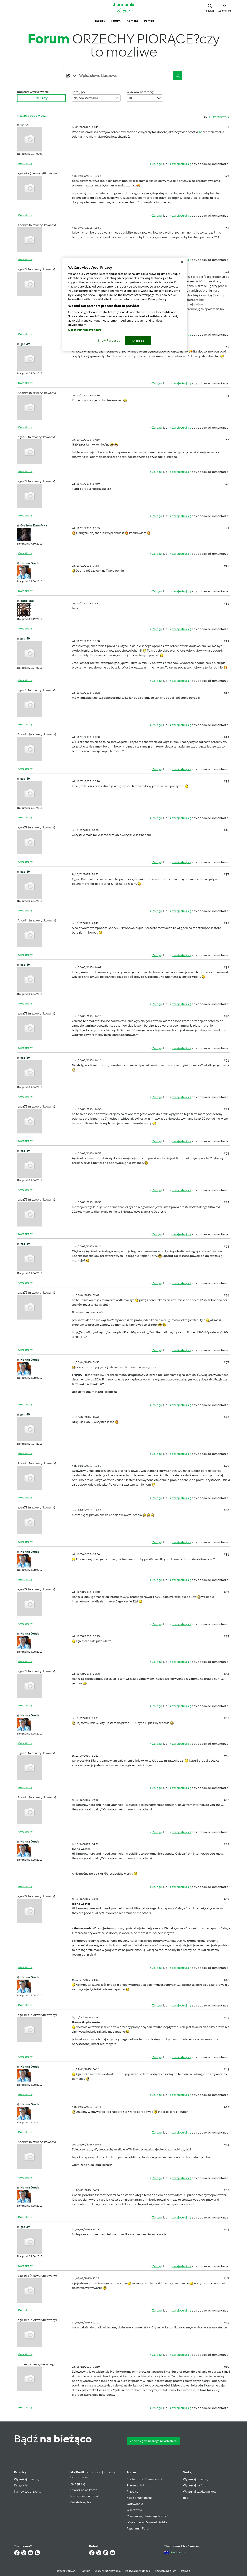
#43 (226, 2107)
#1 (227, 127)
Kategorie (20, 2485)
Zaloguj (157, 164)
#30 (226, 1510)
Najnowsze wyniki (96, 98)
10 (144, 98)
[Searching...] (124, 75)
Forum (131, 2472)
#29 (226, 1466)
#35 (226, 1718)
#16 (226, 830)
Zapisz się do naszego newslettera (153, 2441)
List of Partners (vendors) (85, 330)
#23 (226, 1153)
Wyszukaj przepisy (26, 2479)
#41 (226, 2018)
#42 (226, 2069)
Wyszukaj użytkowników (199, 2491)
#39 (226, 1899)
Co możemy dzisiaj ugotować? (147, 2516)
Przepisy (20, 2472)
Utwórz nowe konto (83, 2490)
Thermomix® (135, 2485)
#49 (226, 2367)
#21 (226, 1060)
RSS (185, 2498)
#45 (226, 2190)
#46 (226, 2230)
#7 (227, 440)
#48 (226, 2323)
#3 (227, 228)
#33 (226, 1636)
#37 (226, 1800)
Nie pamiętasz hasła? (84, 2496)
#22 (226, 1109)
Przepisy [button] (99, 20)
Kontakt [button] (132, 20)
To (200, 132)
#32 (226, 1592)
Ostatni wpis (220, 117)
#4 (227, 272)
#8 (227, 484)
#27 (226, 1362)
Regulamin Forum (139, 2528)
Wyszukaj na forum (196, 2485)
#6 (227, 395)
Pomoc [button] (149, 20)
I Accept (138, 341)
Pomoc (185, 2571)
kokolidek (27, 601)
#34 (226, 1674)
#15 (226, 781)
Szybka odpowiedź (32, 115)
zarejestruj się (181, 164)
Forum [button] (116, 20)
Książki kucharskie (139, 2498)
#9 (227, 528)
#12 (226, 641)
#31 (226, 1554)
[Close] (182, 262)
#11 (226, 603)
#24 (226, 1202)
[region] (124, 304)
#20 (226, 1016)
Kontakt (85, 2571)
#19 (226, 967)
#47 (226, 2278)
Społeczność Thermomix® (145, 2479)
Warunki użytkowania (108, 2571)
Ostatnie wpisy (80, 2502)
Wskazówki (134, 2510)
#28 (226, 1417)
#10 (226, 566)
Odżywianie (135, 2504)
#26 (226, 1295)
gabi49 (25, 344)
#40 (226, 1980)
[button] (210, 7)
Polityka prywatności (137, 2571)
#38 (226, 1844)
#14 (226, 737)
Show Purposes (109, 340)
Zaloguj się (77, 2484)
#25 (226, 1246)
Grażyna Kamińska (33, 525)
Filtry (41, 98)
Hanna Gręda (29, 563)
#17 (226, 874)
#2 (227, 176)
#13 (226, 693)
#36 (226, 1756)
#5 (227, 347)
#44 (226, 2145)
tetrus (24, 124)
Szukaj (187, 2472)
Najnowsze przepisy (27, 2491)
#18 (226, 923)
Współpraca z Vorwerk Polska (147, 2522)
